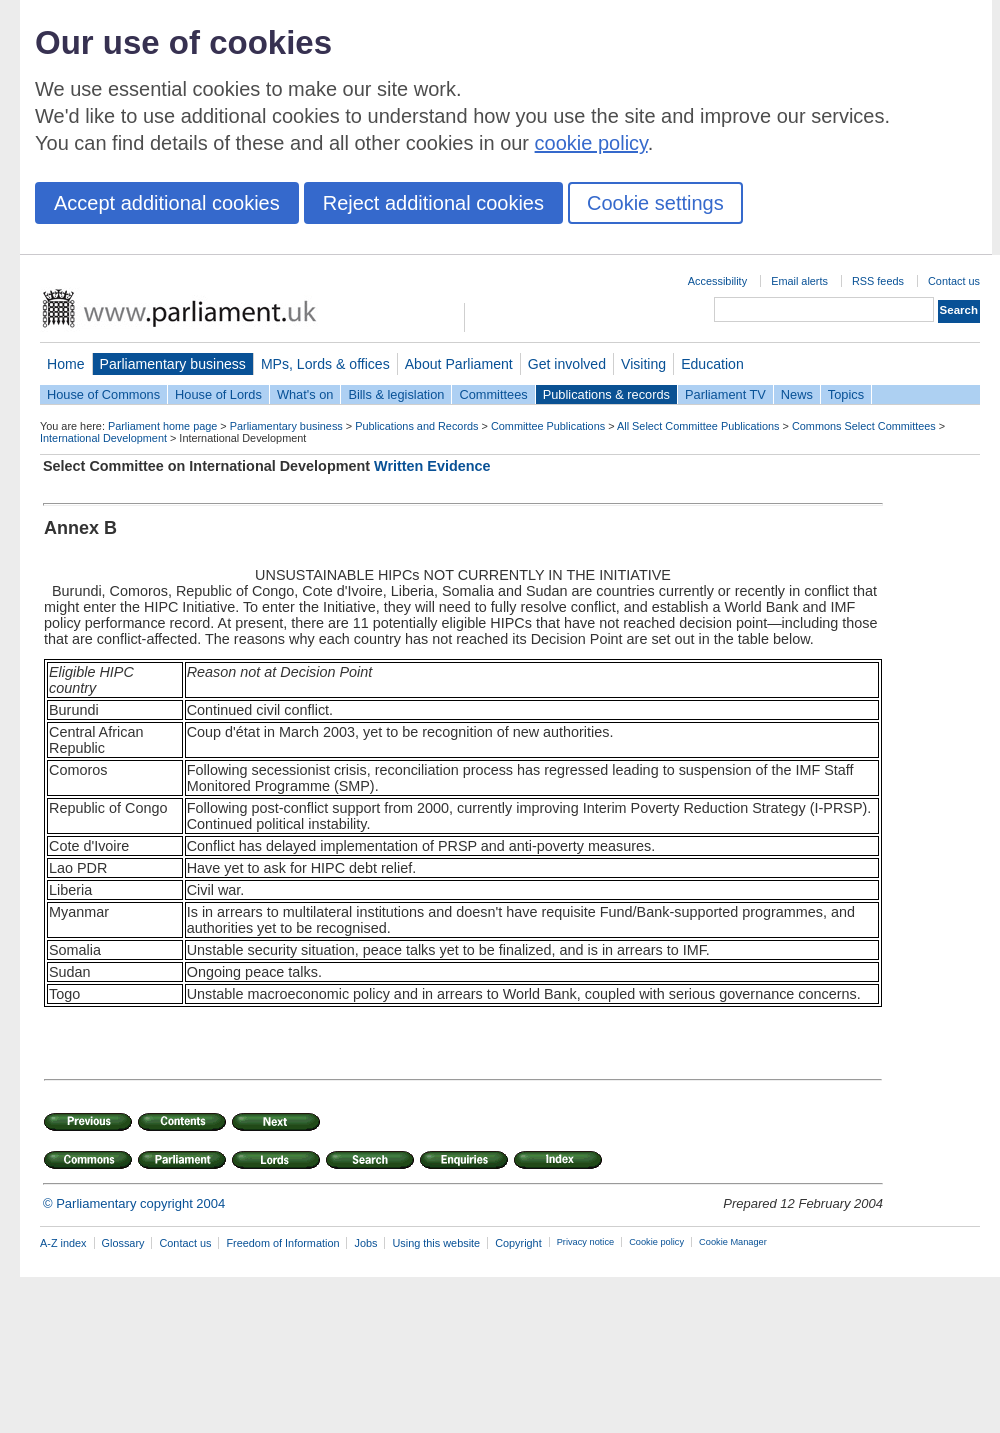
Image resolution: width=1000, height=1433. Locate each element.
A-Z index (63, 1243)
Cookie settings (655, 203)
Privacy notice (585, 1242)
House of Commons (103, 394)
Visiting (643, 364)
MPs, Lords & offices (325, 364)
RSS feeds (878, 281)
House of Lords (218, 394)
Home (66, 364)
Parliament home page (162, 426)
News (797, 394)
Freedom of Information (282, 1243)
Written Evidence (432, 466)
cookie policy (591, 143)
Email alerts (799, 281)
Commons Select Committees (864, 426)
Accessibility (717, 281)
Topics (846, 394)
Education (712, 364)
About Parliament (459, 364)
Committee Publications (548, 426)
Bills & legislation (396, 394)
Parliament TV (725, 394)
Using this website (436, 1243)
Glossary (123, 1243)
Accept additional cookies (167, 203)
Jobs (365, 1243)
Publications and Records (416, 426)
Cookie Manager (733, 1242)
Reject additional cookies (433, 203)
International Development (103, 438)
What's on (305, 394)
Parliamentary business (173, 364)
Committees (493, 394)
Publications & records (606, 394)
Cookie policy (656, 1242)
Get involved (567, 364)
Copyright (518, 1243)
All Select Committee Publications (698, 426)
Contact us (954, 281)
